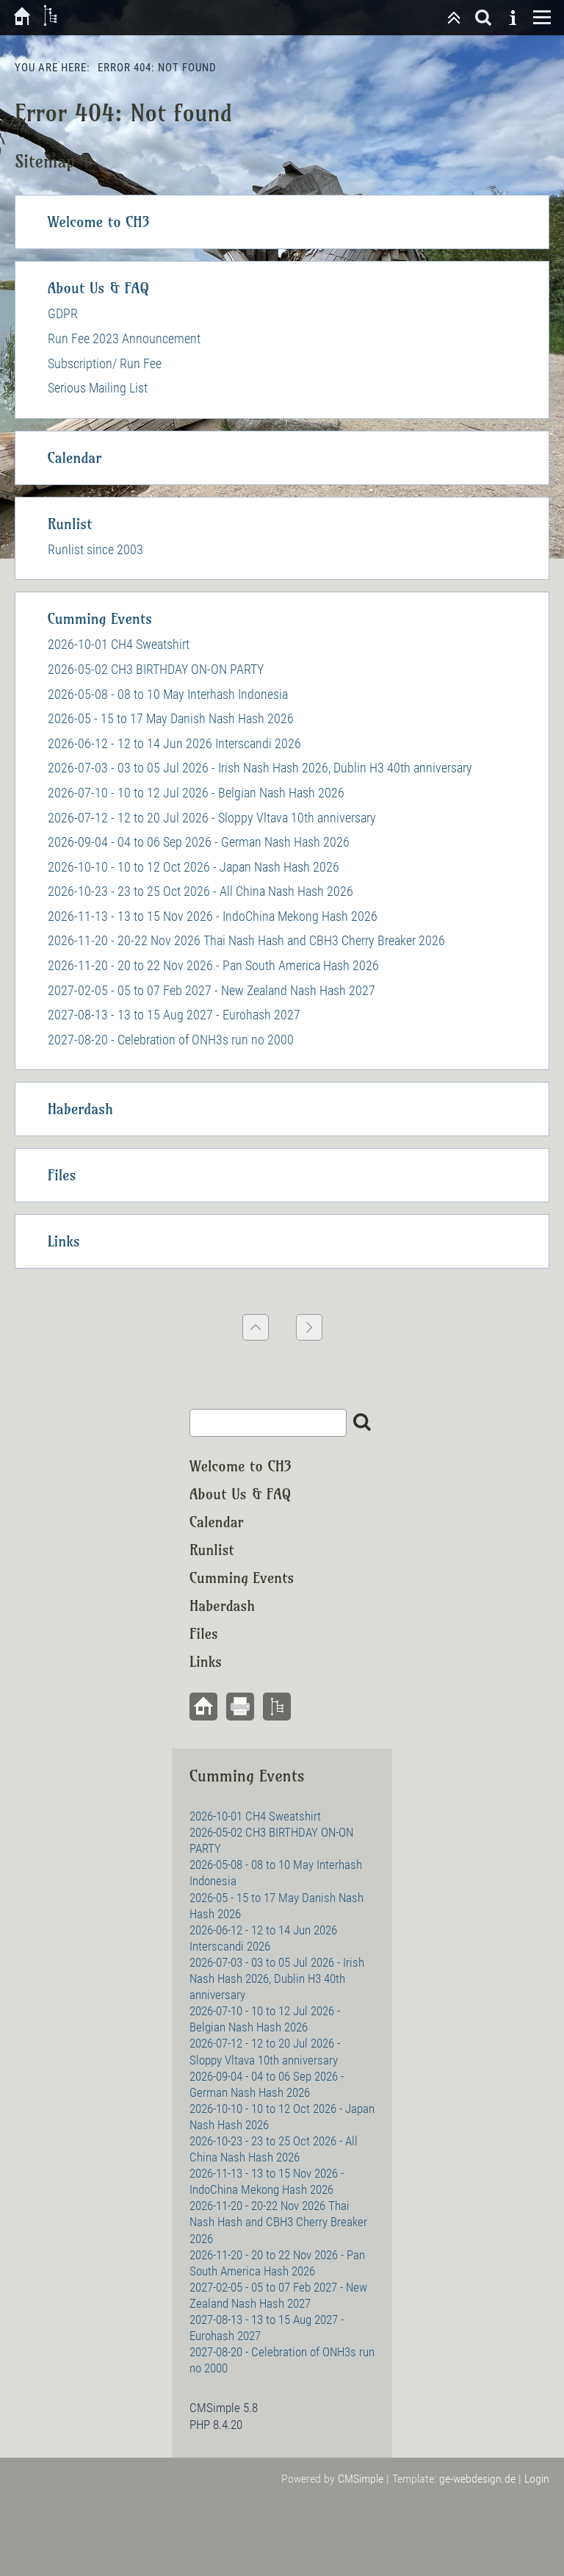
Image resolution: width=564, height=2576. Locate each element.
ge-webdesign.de (477, 2479)
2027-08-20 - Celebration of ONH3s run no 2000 (171, 1039)
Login (536, 2479)
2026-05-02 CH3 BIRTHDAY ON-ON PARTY (156, 669)
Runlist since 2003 (95, 549)
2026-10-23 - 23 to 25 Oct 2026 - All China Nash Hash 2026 (200, 891)
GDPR (63, 313)
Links (64, 1241)
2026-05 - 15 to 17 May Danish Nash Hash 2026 (171, 718)
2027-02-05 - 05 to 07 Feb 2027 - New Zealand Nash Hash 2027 (211, 990)
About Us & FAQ (98, 288)
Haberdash (80, 1108)
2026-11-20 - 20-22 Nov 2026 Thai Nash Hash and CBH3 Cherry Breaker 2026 (246, 940)
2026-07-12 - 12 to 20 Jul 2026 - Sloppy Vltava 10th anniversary (212, 817)
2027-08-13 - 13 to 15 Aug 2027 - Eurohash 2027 (174, 1014)
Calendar (75, 457)
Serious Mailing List (98, 387)
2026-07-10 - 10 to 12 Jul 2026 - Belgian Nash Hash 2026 (196, 792)
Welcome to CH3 (99, 221)
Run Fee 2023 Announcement (124, 338)
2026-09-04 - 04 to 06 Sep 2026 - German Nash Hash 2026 (199, 842)
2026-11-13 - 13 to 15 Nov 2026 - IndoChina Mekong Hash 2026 (212, 916)
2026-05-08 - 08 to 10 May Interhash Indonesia (168, 694)
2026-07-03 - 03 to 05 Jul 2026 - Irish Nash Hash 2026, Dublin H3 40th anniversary (260, 767)
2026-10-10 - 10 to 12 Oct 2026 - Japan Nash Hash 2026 (193, 867)
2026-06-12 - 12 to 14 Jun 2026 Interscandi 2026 (174, 743)
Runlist (70, 523)
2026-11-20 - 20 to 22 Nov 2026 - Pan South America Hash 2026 (213, 965)
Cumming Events (100, 618)
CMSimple (360, 2479)
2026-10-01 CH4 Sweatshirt (118, 644)
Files (62, 1175)
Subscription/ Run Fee (105, 363)
